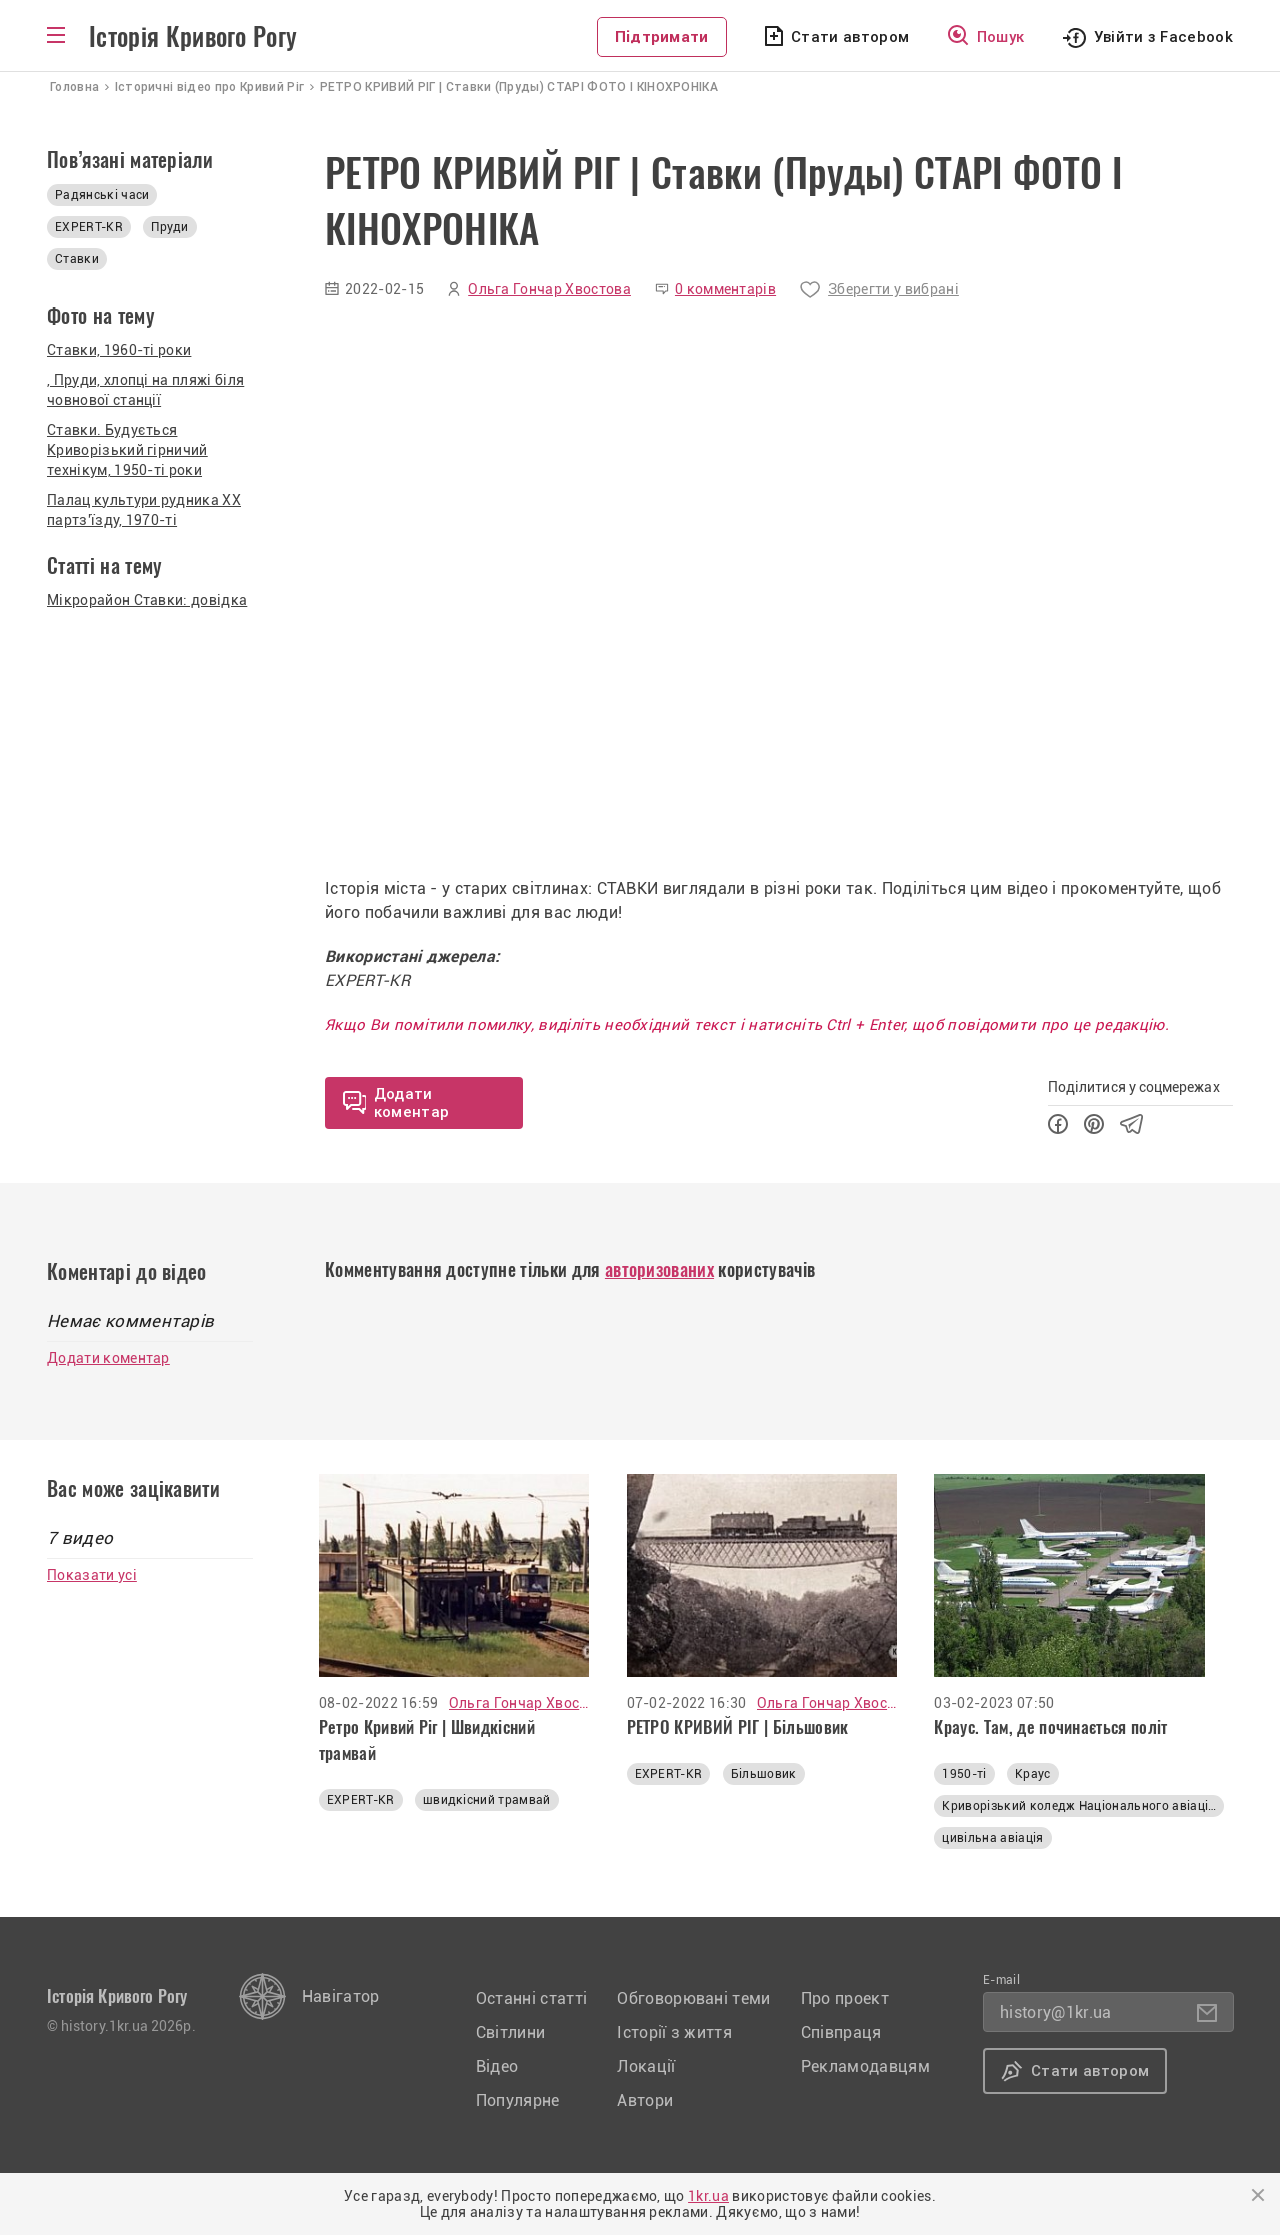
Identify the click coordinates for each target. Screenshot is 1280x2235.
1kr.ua (708, 2196)
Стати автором (850, 37)
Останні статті (531, 1998)
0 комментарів (725, 289)
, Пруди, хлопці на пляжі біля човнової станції (145, 390)
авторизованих (659, 1269)
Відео (497, 2066)
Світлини (511, 2032)
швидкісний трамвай (487, 1800)
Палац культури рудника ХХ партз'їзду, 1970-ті (144, 510)
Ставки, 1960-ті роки (119, 350)
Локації (646, 2066)
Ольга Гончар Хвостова (549, 289)
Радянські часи (102, 195)
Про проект (845, 1998)
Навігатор (341, 1996)
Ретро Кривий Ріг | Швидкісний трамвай (427, 1740)
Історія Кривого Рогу (193, 37)
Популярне (518, 2100)
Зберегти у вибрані (893, 289)
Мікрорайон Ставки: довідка (147, 600)
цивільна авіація (992, 1838)
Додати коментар (108, 1358)
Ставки (77, 259)
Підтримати (662, 37)
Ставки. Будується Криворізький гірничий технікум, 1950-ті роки (127, 450)
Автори (645, 2100)
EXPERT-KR (89, 227)
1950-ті (964, 1774)
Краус (1033, 1774)
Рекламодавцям (865, 2066)
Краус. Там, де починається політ (1050, 1727)
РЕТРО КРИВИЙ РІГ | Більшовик (738, 1727)
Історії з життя (674, 2032)
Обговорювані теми (693, 1998)
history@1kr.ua (1055, 2012)
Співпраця (841, 2032)
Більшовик (764, 1774)
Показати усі (92, 1575)
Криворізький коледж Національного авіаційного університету (1083, 1806)
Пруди (170, 227)
